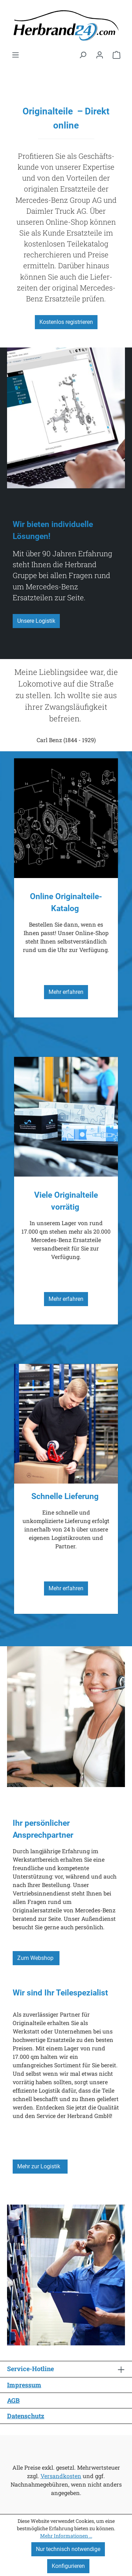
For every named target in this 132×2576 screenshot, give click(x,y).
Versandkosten (60, 2476)
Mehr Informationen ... (66, 2535)
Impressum (24, 2385)
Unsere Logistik (36, 621)
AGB (13, 2400)
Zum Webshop (36, 1958)
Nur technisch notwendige (68, 2549)
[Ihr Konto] (99, 55)
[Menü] (15, 55)
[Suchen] (82, 55)
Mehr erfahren (66, 992)
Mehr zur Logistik (40, 2166)
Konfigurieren (68, 2566)
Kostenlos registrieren (66, 322)
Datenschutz (25, 2416)
